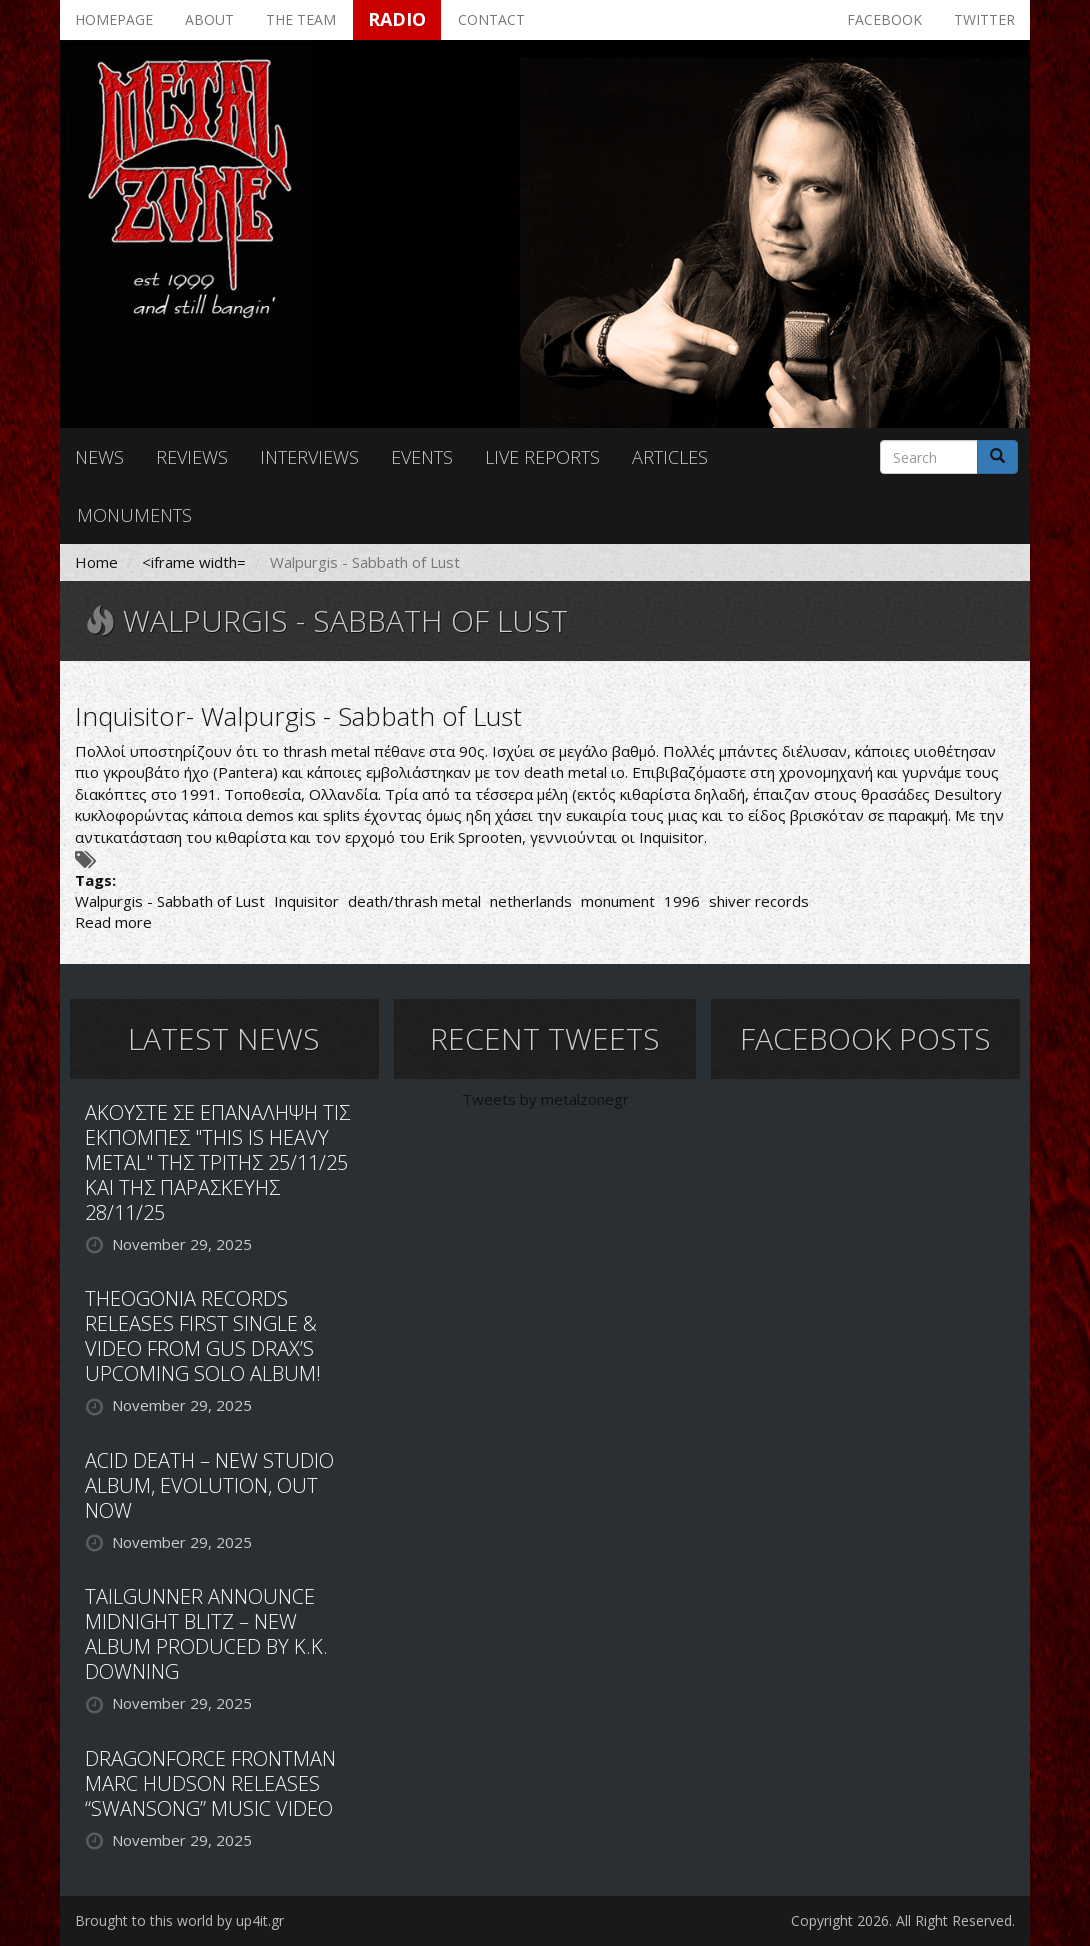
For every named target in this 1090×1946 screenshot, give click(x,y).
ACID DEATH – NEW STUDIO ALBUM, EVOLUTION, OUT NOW (209, 1485)
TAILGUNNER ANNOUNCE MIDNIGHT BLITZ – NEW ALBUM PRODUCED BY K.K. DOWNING (206, 1634)
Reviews (192, 457)
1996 (682, 901)
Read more (113, 922)
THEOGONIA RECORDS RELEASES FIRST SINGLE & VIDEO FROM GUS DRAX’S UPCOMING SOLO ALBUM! (203, 1336)
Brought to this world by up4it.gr (179, 1920)
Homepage (114, 19)
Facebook (884, 19)
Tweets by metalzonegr (545, 1099)
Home (96, 562)
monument (618, 901)
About (209, 19)
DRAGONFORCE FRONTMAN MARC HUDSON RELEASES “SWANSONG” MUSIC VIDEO (210, 1783)
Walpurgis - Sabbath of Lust (170, 901)
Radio (397, 19)
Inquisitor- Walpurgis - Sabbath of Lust (298, 716)
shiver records (759, 901)
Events (422, 457)
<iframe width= (194, 562)
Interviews (309, 457)
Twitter (984, 19)
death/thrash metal (414, 901)
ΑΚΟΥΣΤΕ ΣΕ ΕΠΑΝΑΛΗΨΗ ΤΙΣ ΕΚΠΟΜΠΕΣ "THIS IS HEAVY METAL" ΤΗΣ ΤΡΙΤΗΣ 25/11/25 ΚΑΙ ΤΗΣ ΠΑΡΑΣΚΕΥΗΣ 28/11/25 (217, 1162)
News (99, 457)
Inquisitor (306, 901)
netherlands (531, 901)
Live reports (542, 457)
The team (301, 19)
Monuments (134, 515)
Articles (670, 457)
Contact (491, 19)
